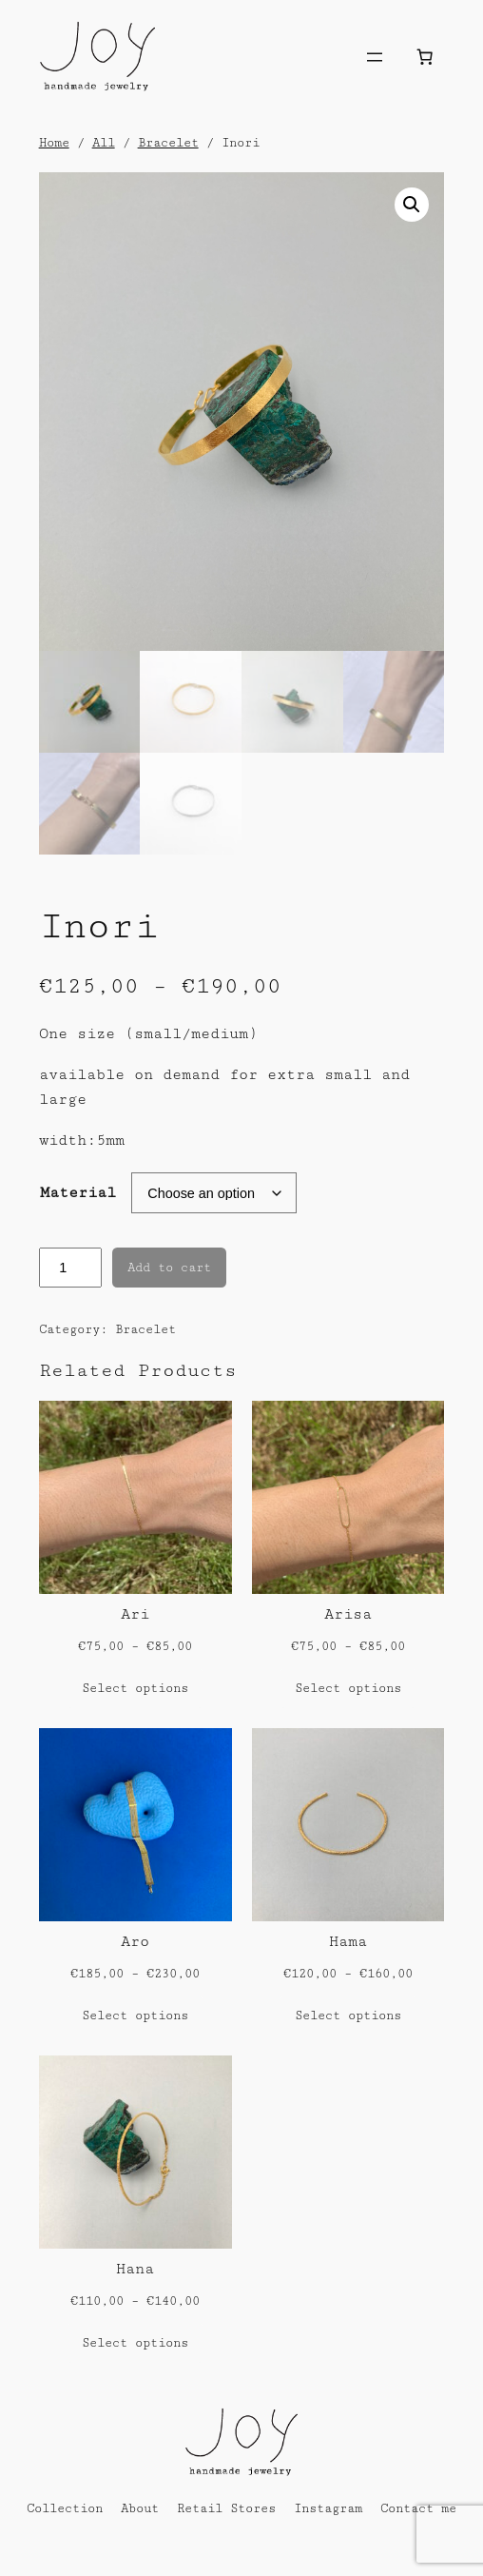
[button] (412, 204)
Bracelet (168, 142)
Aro (135, 1942)
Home (54, 142)
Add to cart (169, 1267)
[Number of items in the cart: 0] (424, 57)
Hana (135, 2269)
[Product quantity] (70, 1268)
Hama (348, 1942)
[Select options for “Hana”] (135, 2344)
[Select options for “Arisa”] (348, 1689)
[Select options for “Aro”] (135, 2016)
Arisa (348, 1614)
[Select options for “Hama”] (348, 2016)
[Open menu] (374, 57)
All (103, 142)
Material (78, 1193)
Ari (135, 1614)
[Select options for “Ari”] (135, 1689)
